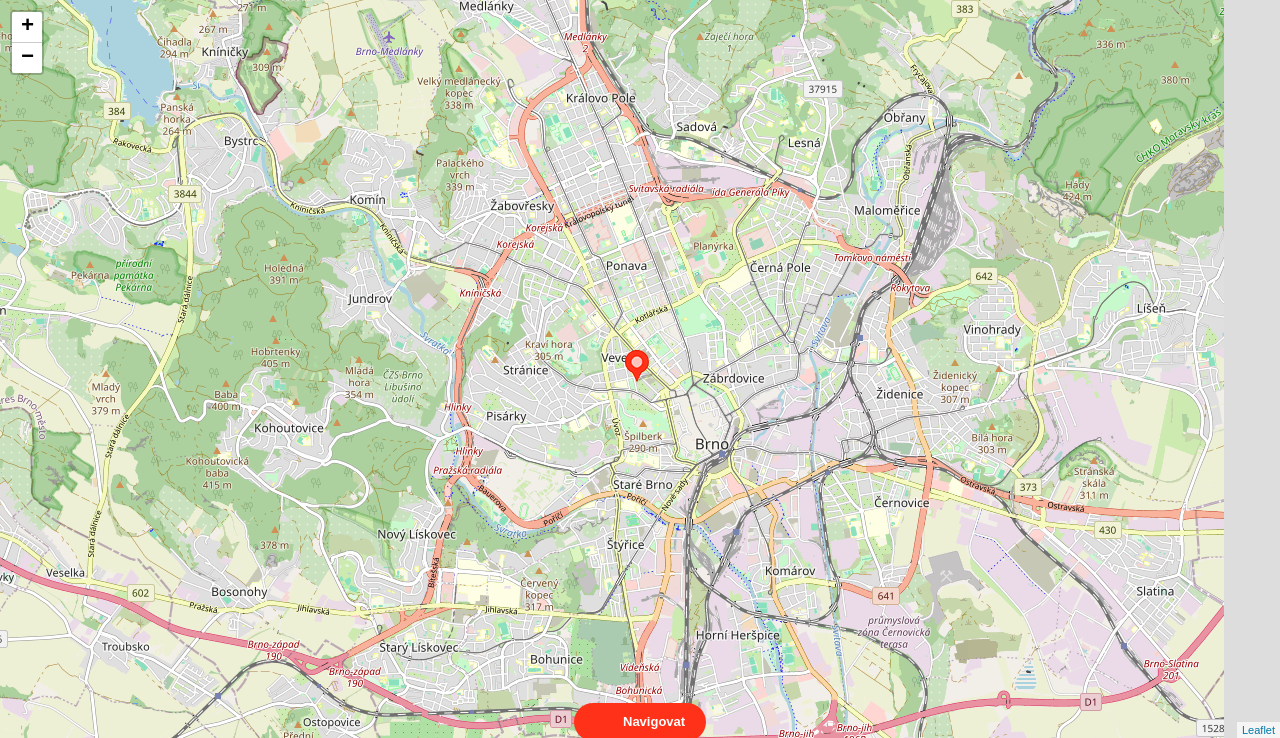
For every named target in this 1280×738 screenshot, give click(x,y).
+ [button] (27, 27)
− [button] (27, 58)
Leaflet (1258, 712)
